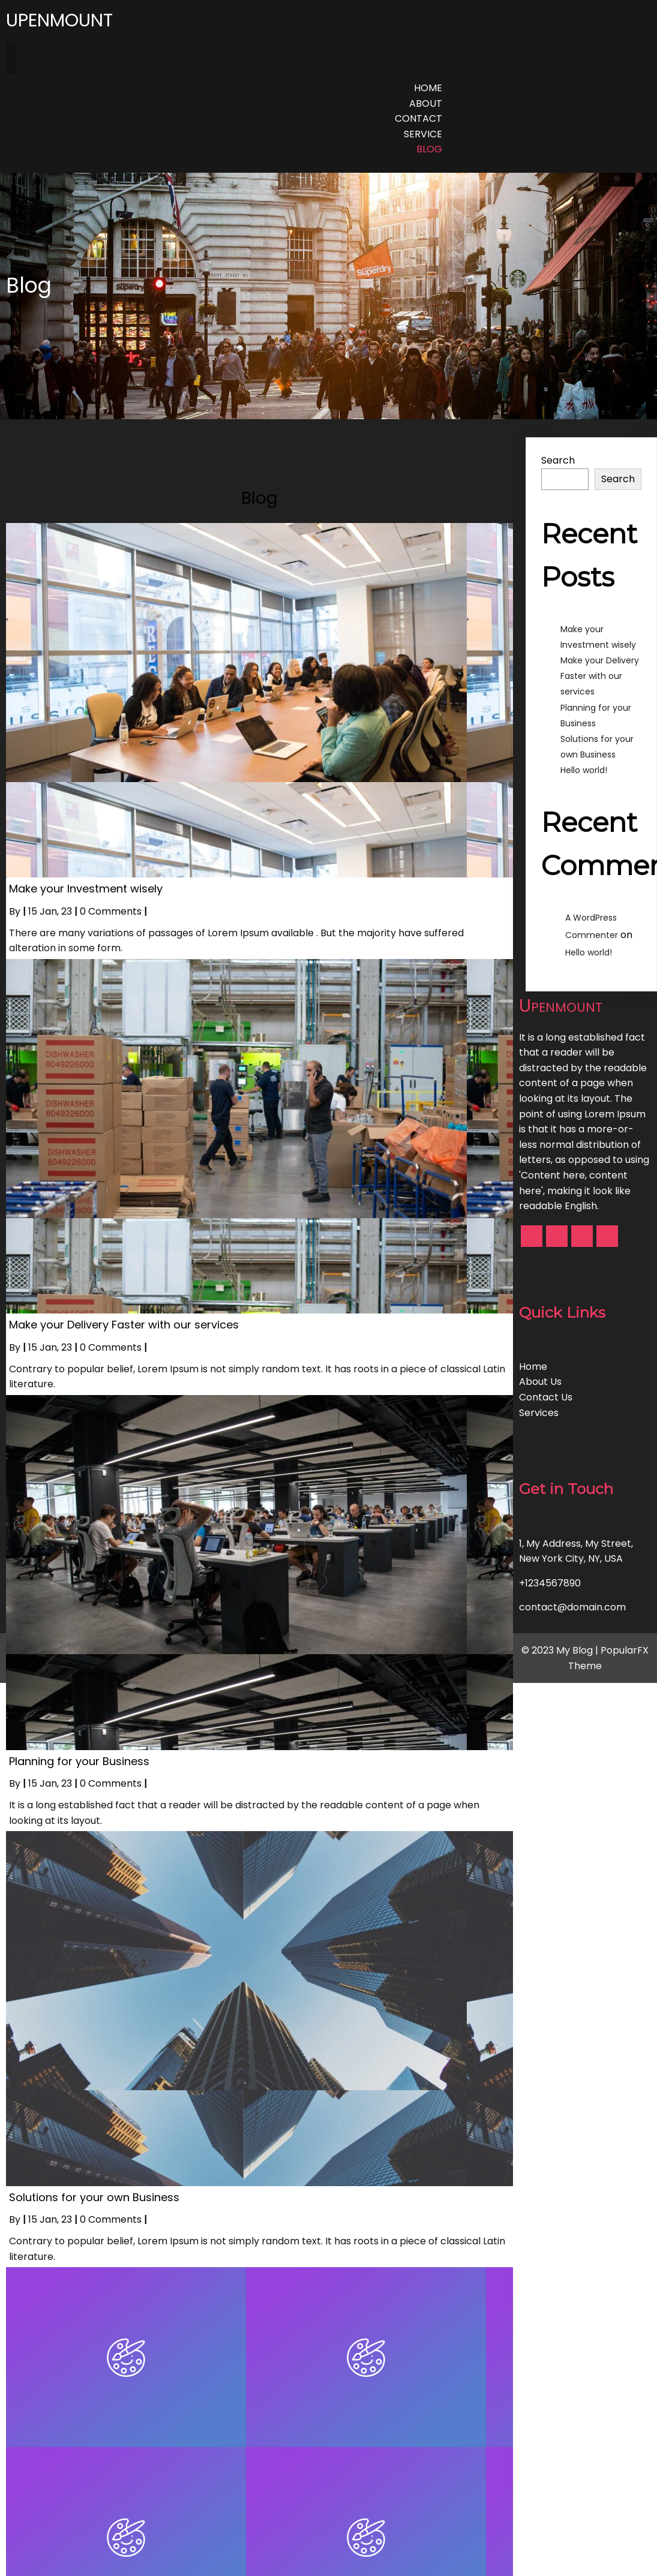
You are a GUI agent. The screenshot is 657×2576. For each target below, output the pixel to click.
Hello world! (583, 770)
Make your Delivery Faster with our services (599, 676)
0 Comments (111, 911)
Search (558, 460)
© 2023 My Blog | (561, 1650)
